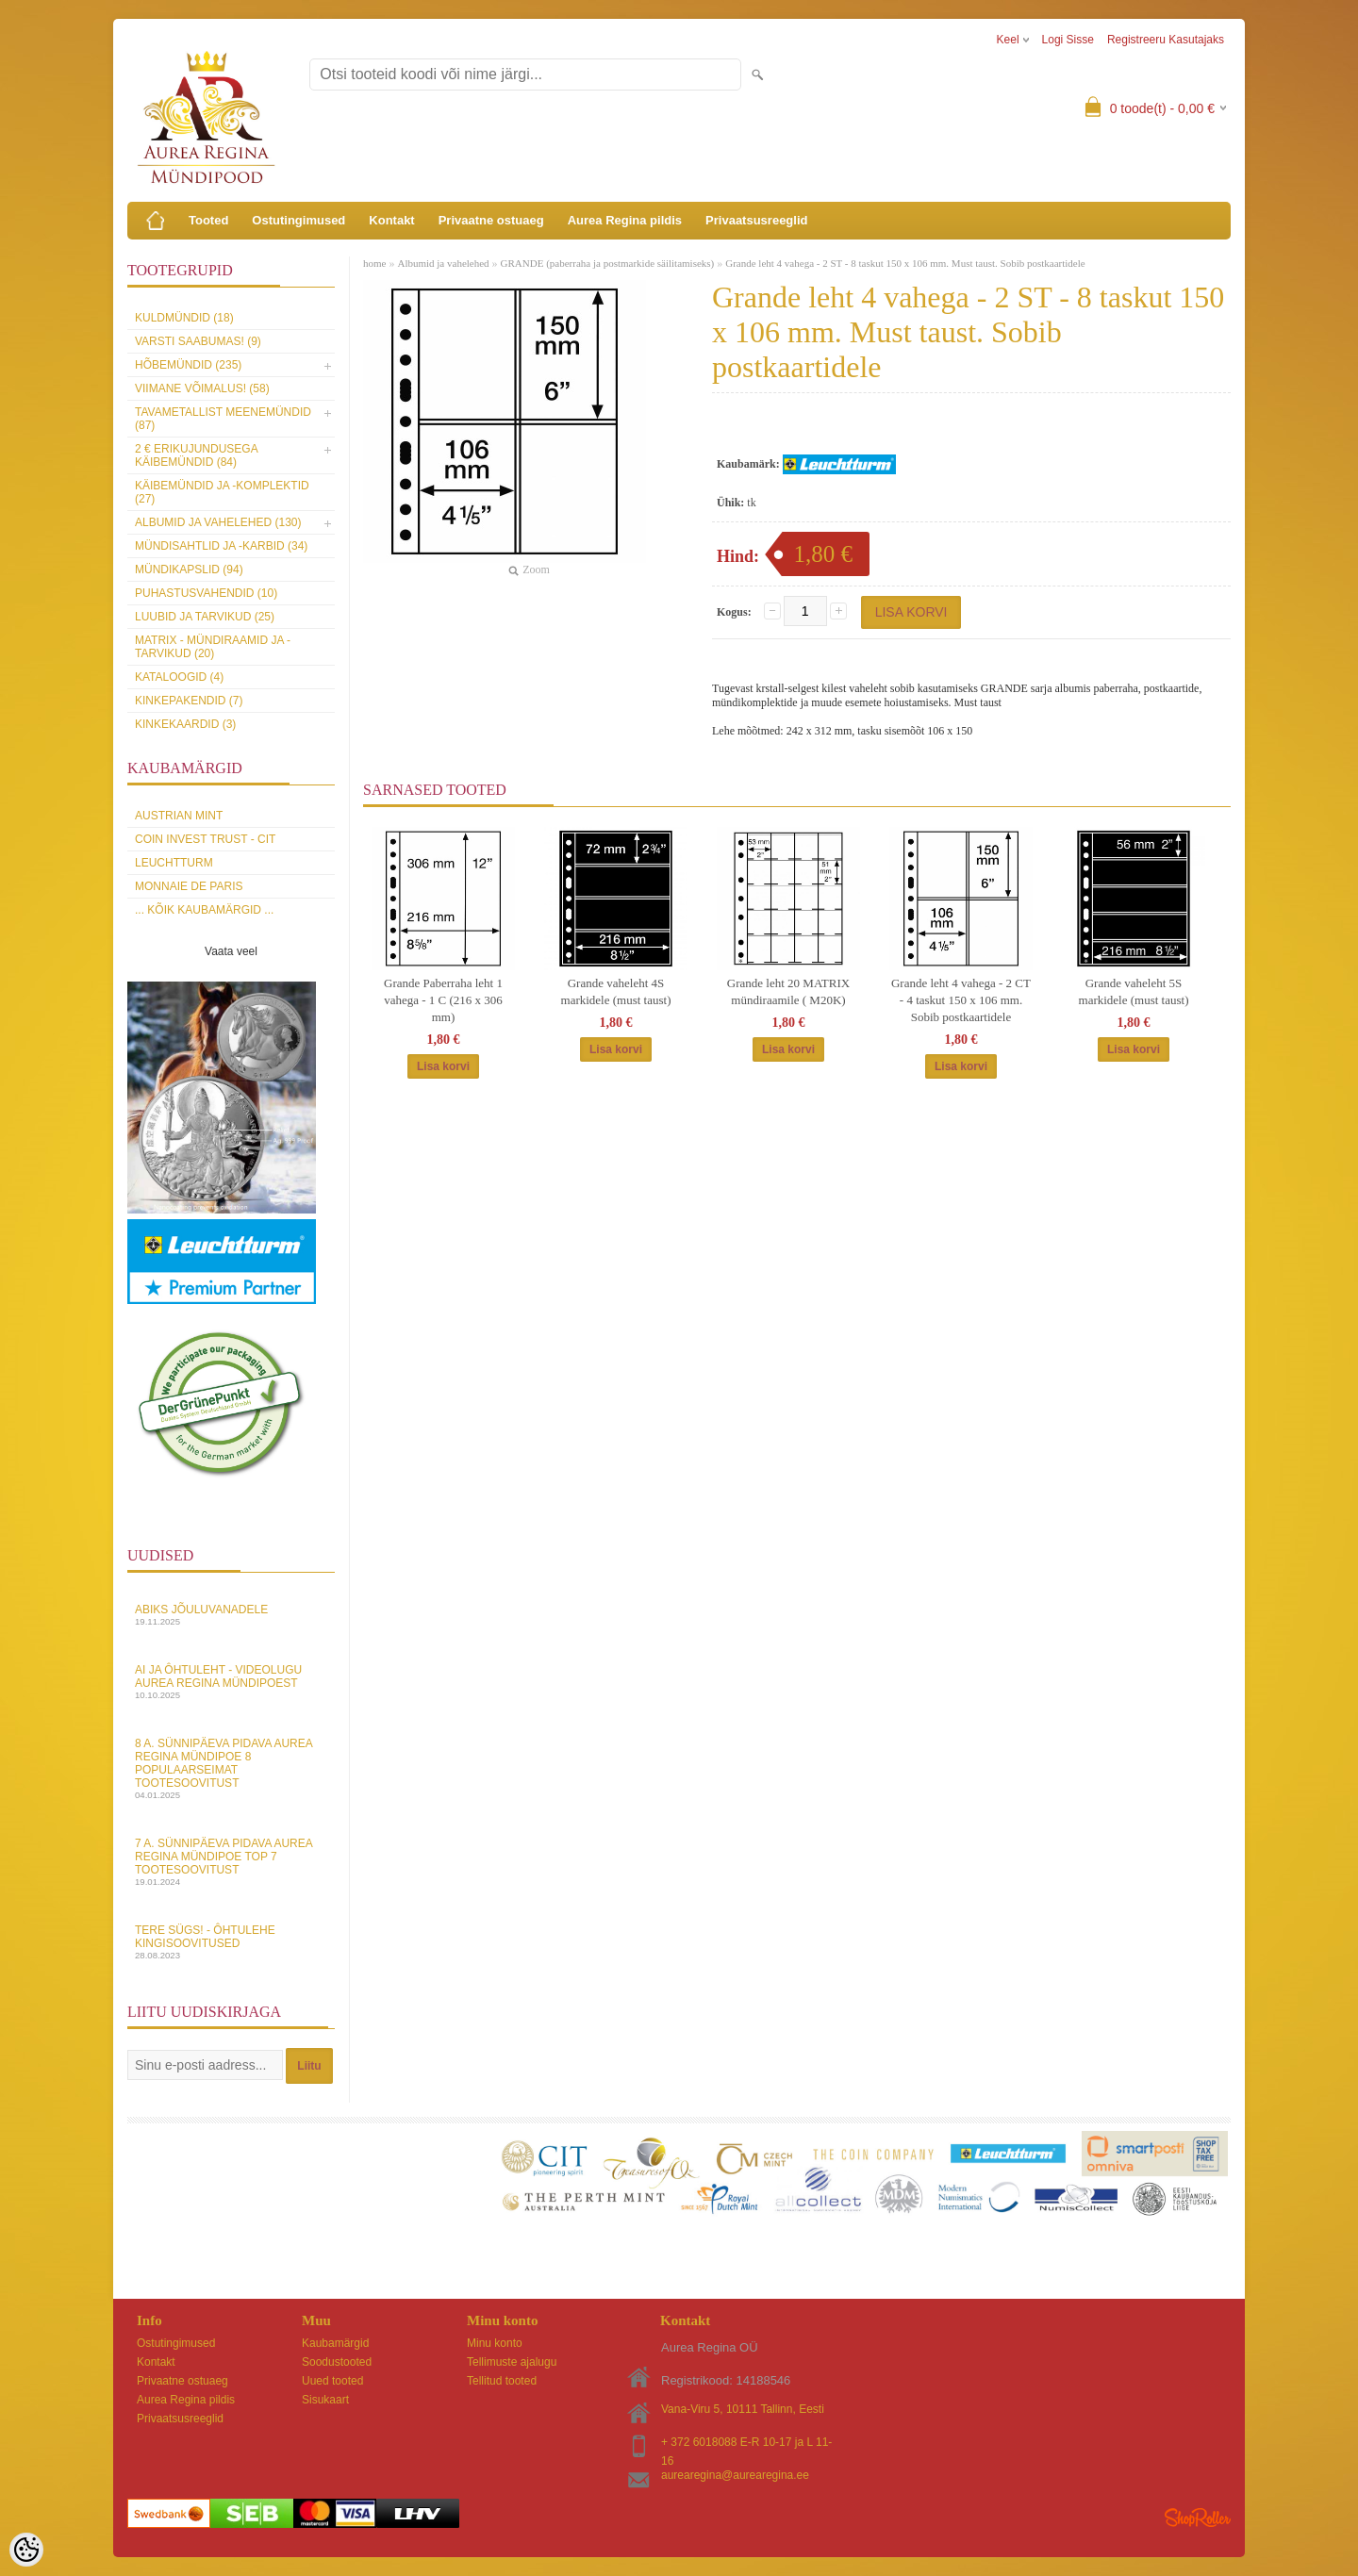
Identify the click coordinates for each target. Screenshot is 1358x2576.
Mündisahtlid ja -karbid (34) (221, 546)
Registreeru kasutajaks (1165, 39)
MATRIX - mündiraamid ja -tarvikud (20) (212, 647)
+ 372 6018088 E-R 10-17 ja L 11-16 (746, 2444)
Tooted (208, 220)
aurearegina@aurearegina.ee (735, 2475)
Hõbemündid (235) (188, 365)
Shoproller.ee (1198, 2517)
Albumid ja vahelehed (443, 263)
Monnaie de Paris (188, 886)
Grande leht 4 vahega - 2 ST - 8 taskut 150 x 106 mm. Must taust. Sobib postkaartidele (905, 263)
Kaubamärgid (335, 2343)
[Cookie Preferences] (26, 2550)
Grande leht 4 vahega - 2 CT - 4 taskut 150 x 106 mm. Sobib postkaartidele (961, 1000)
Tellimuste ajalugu (511, 2362)
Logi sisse (1068, 39)
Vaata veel (231, 951)
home (374, 263)
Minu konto (494, 2343)
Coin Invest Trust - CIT (205, 839)
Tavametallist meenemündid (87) (223, 418)
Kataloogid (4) (179, 677)
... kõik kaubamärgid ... (204, 909)
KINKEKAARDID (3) (185, 724)
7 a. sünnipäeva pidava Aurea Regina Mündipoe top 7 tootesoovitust (231, 1862)
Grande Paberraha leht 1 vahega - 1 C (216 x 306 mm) (443, 1000)
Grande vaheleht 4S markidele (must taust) (616, 991)
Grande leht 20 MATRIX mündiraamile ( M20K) (788, 991)
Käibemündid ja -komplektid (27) (222, 492)
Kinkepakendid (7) (188, 700)
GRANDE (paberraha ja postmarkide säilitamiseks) (608, 263)
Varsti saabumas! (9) (198, 341)
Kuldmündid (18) (184, 317)
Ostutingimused (298, 220)
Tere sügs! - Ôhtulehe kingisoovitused (231, 1942)
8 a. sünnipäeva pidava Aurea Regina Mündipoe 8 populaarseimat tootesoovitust (231, 1768)
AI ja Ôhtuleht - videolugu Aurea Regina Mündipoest (231, 1681)
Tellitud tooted (502, 2380)
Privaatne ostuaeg (491, 220)
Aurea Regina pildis (625, 220)
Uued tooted (332, 2380)
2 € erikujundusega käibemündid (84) (196, 455)
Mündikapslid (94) (189, 569)
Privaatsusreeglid (756, 220)
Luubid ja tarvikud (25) (204, 616)
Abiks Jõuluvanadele (231, 1615)
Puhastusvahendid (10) (206, 593)
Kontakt (391, 220)
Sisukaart (325, 2399)
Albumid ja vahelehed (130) (218, 522)
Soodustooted (337, 2362)
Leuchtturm (174, 862)
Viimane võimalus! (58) (202, 388)
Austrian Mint (179, 815)
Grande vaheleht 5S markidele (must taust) (1134, 991)
